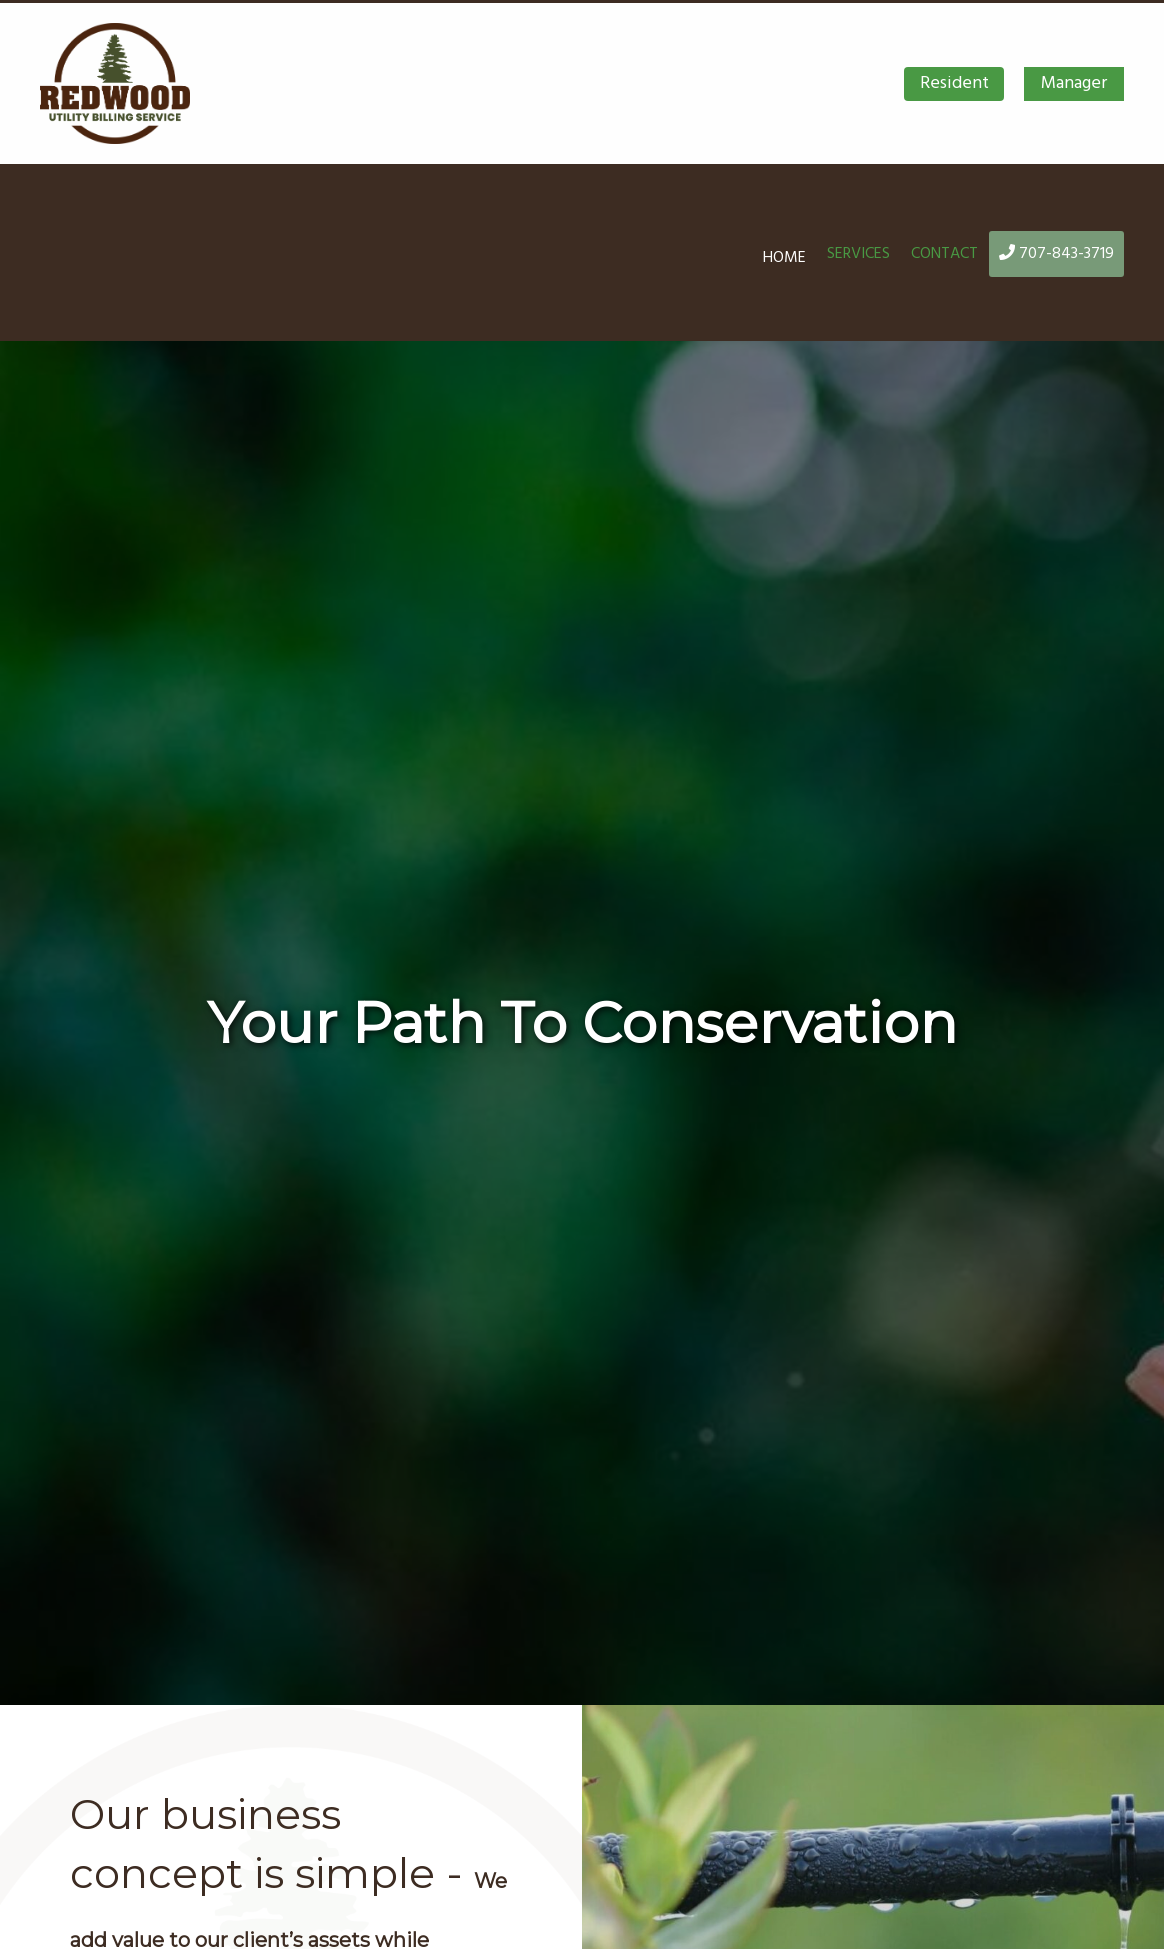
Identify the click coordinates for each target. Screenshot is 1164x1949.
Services (858, 253)
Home (784, 257)
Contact (944, 253)
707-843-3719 (1056, 253)
